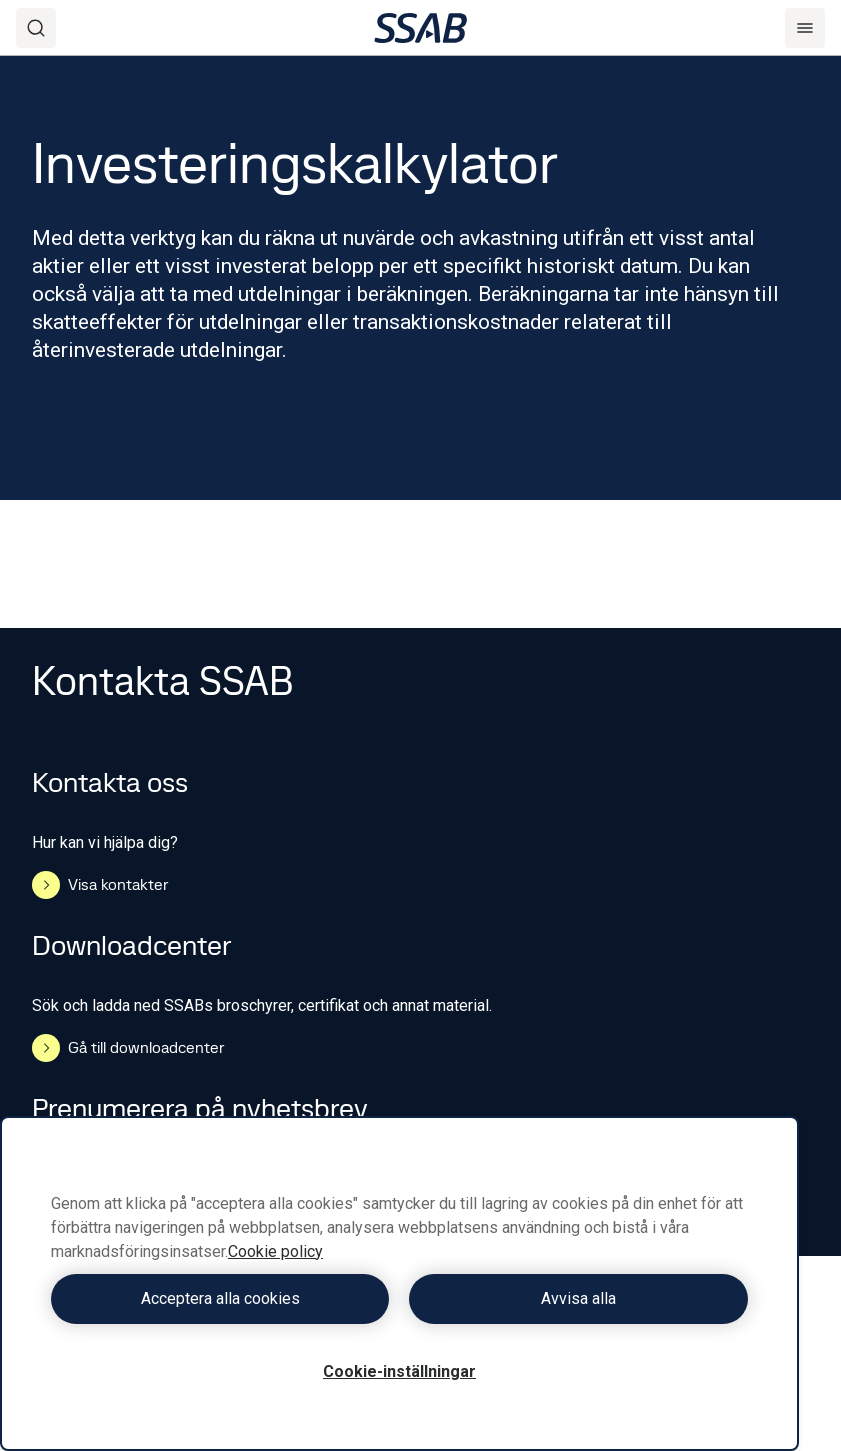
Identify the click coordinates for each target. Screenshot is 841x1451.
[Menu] (805, 28)
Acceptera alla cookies (220, 1298)
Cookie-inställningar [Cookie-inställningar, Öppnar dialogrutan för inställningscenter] (399, 1371)
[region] (399, 1283)
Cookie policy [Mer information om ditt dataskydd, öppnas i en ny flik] (275, 1251)
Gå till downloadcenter (128, 1048)
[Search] (36, 28)
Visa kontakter (100, 885)
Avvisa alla (578, 1298)
